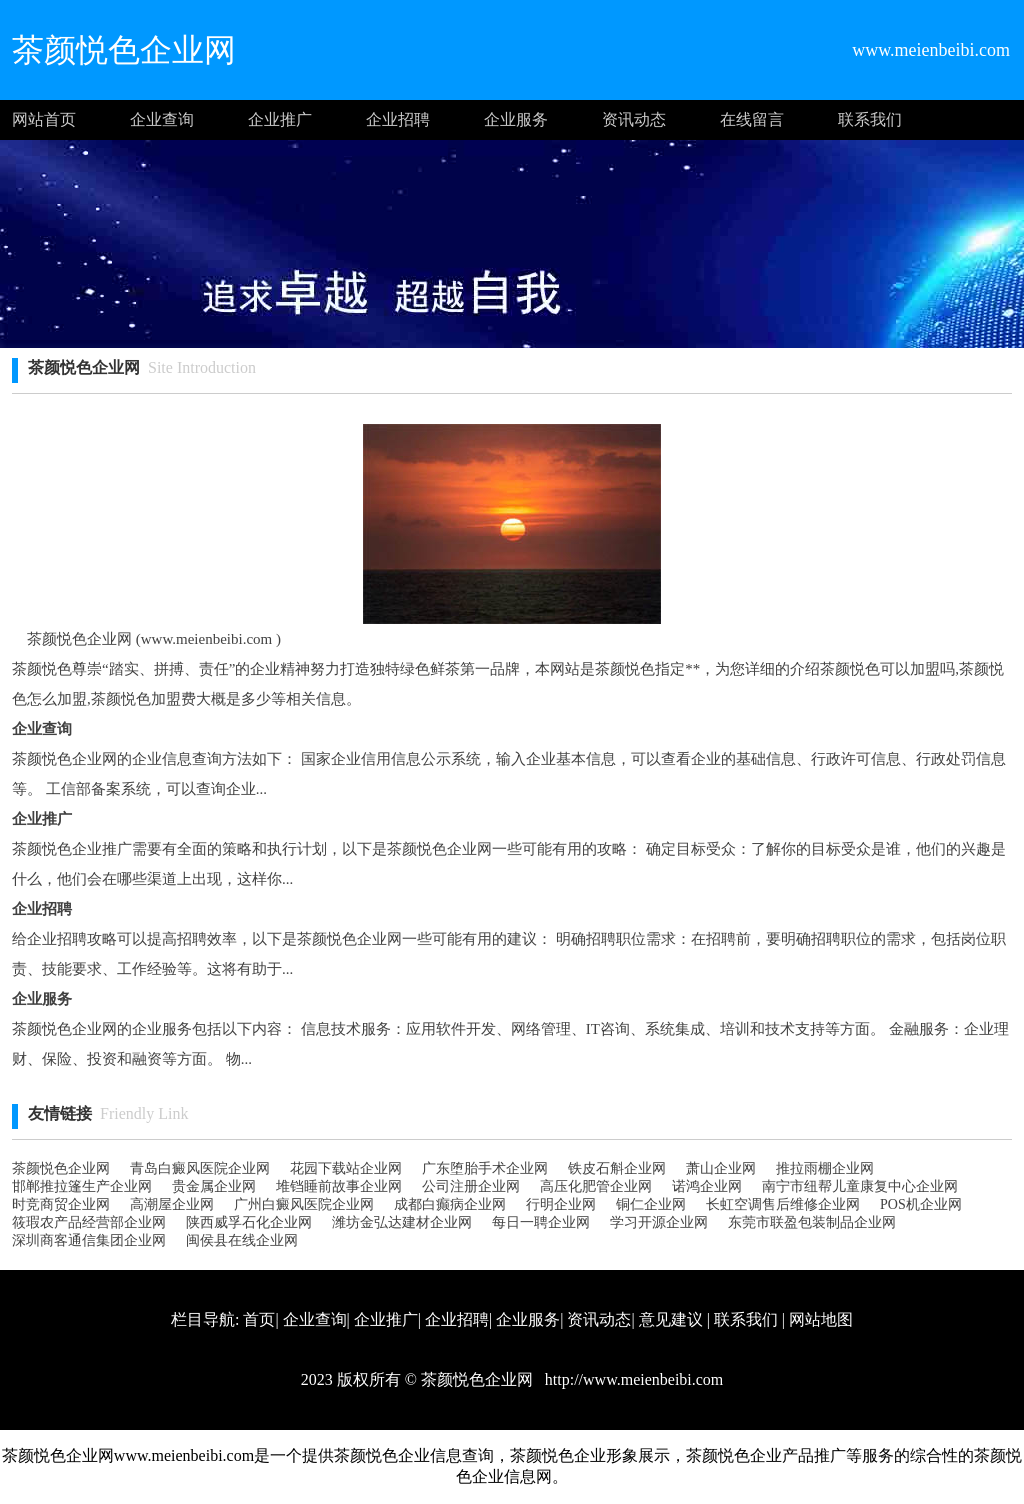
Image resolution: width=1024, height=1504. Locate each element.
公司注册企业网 (471, 1186)
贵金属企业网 (214, 1186)
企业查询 (162, 119)
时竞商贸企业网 (61, 1204)
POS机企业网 (921, 1204)
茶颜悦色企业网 (61, 1168)
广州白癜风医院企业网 (304, 1204)
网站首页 (44, 119)
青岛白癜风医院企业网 (200, 1168)
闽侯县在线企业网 (242, 1240)
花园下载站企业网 (346, 1168)
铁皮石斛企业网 (617, 1168)
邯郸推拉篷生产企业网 (82, 1186)
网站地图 (821, 1319)
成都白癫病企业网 (450, 1204)
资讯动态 (634, 119)
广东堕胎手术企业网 (485, 1168)
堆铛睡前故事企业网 (339, 1186)
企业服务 (516, 119)
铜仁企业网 (651, 1204)
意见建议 (671, 1319)
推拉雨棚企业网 (825, 1168)
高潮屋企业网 (172, 1204)
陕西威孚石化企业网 (249, 1222)
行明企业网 (561, 1204)
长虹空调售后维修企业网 (783, 1204)
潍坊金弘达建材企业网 (402, 1222)
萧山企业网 (721, 1168)
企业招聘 (398, 119)
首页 (259, 1319)
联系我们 (870, 119)
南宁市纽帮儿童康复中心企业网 (860, 1186)
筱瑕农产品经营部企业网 (89, 1222)
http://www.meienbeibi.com (632, 1379)
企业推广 (280, 119)
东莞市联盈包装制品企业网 (812, 1222)
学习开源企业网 (659, 1222)
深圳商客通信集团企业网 (89, 1240)
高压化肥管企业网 (596, 1186)
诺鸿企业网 (707, 1186)
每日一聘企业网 (541, 1222)
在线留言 (752, 119)
